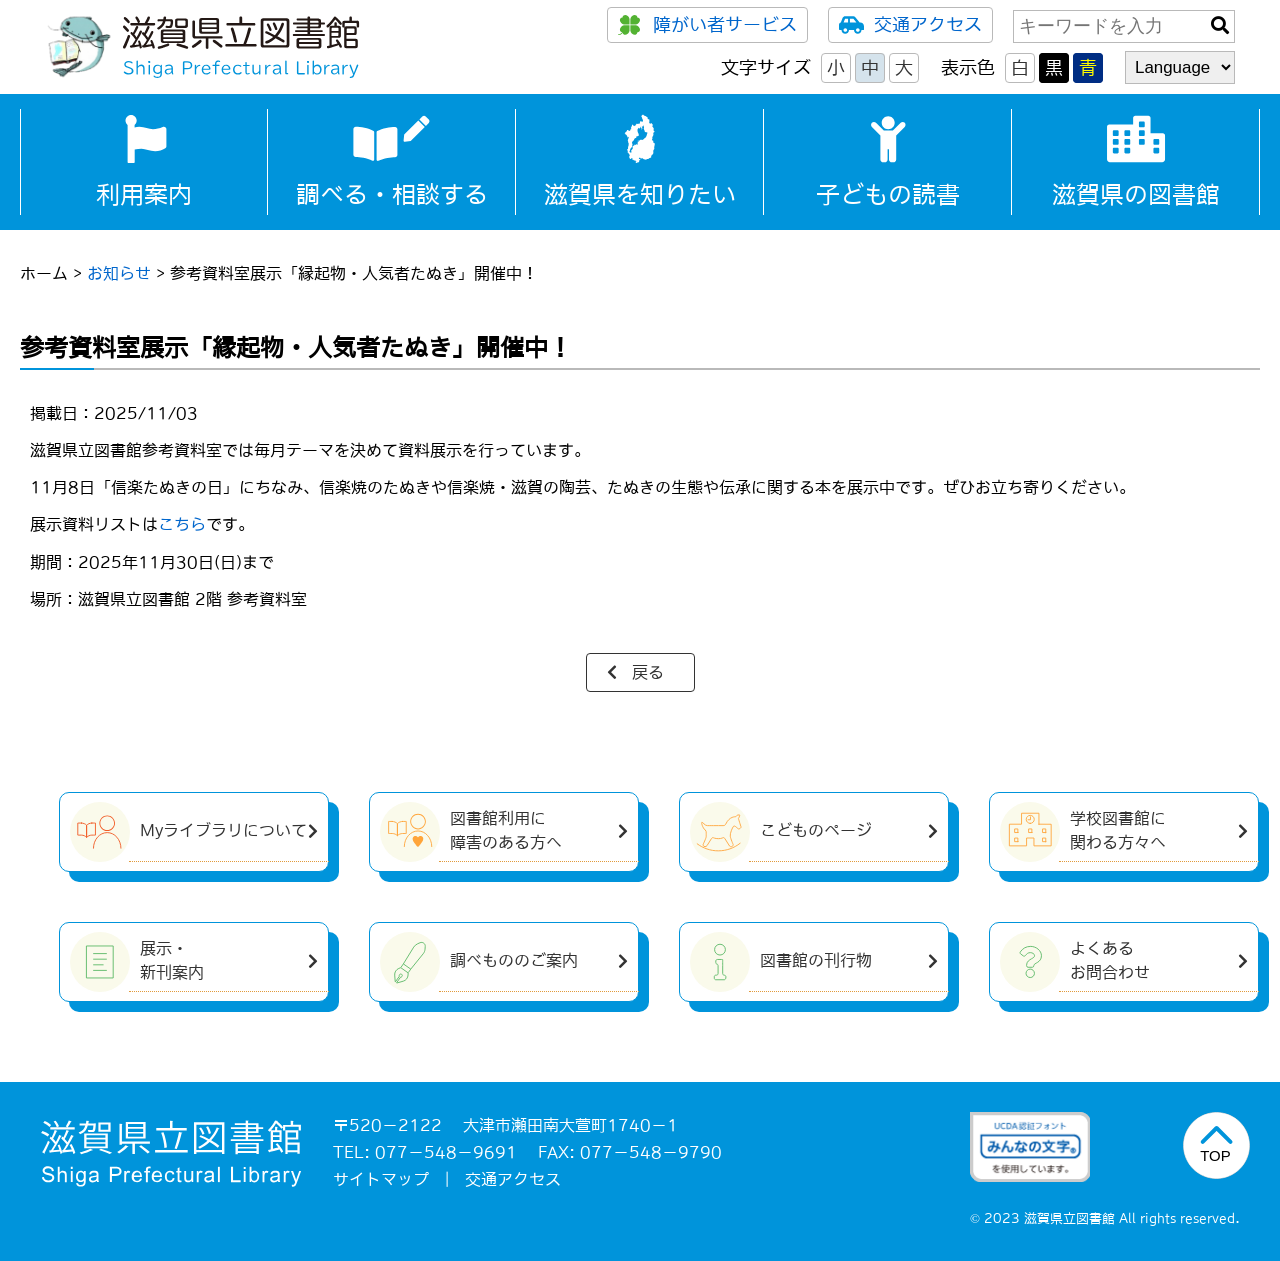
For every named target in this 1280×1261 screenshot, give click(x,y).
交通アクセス (910, 25)
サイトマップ (381, 1179)
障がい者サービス (707, 25)
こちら (182, 524)
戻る (648, 672)
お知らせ (119, 273)
